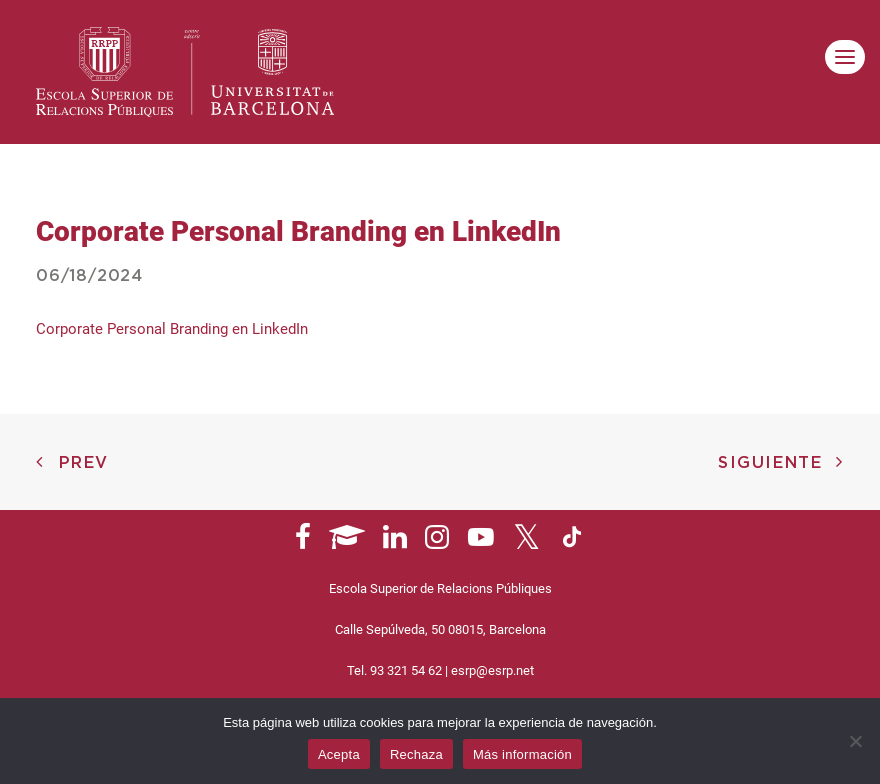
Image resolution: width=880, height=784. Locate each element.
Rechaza (416, 754)
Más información (522, 754)
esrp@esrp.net (492, 670)
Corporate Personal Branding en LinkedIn (172, 329)
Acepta (339, 754)
